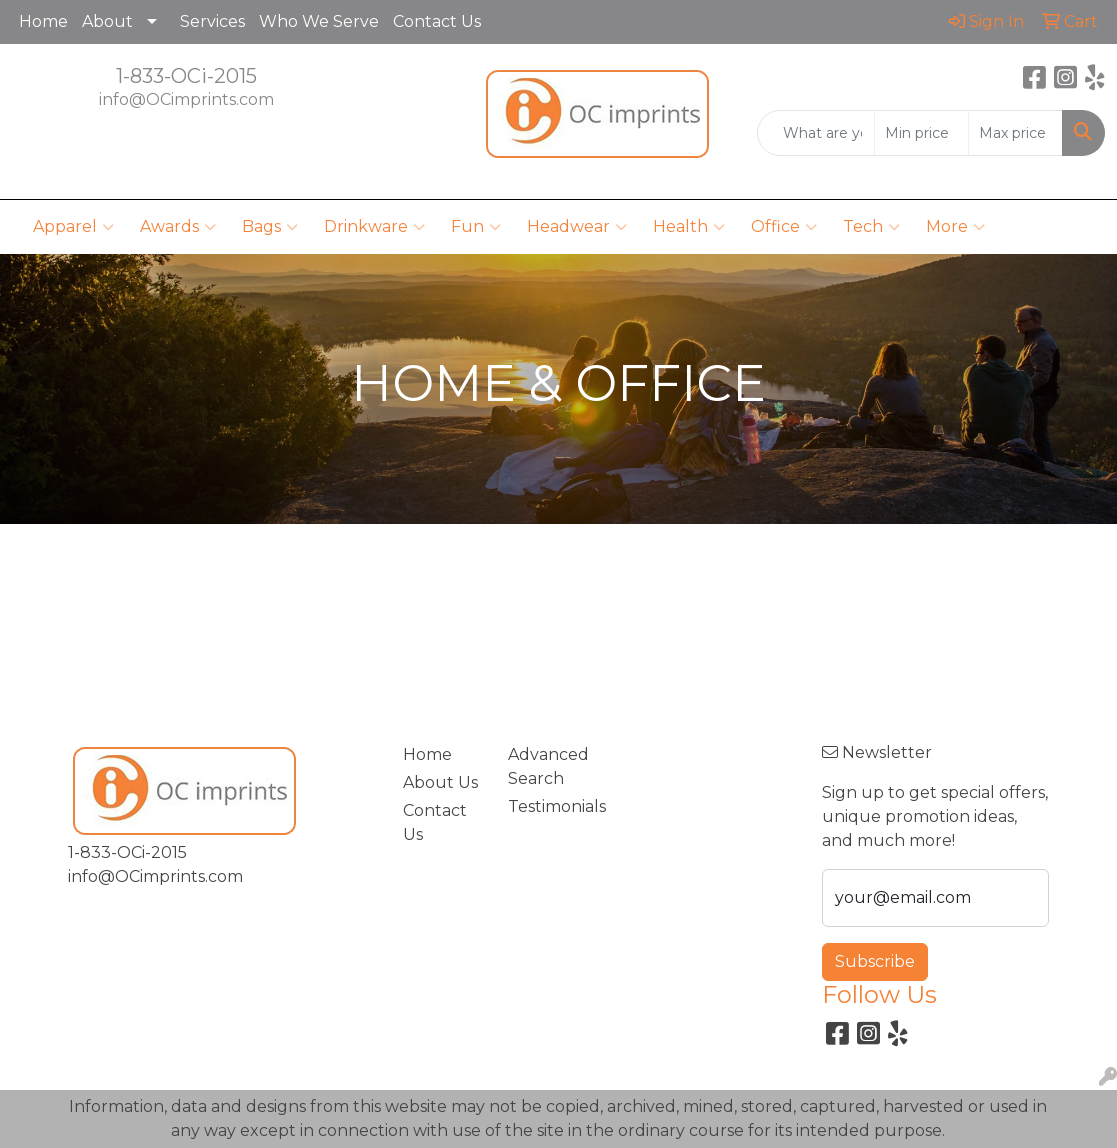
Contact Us (437, 21)
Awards (178, 227)
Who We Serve (319, 21)
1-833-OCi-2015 (186, 76)
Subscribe (875, 961)
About (107, 21)
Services (212, 21)
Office (784, 227)
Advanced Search (548, 766)
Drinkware (374, 227)
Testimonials (548, 806)
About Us (440, 782)
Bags (270, 227)
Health (689, 227)
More (955, 227)
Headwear (577, 227)
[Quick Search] (816, 133)
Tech (871, 227)
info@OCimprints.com (186, 99)
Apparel (73, 227)
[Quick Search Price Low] (921, 133)
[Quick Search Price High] (1015, 133)
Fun (476, 227)
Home (43, 21)
